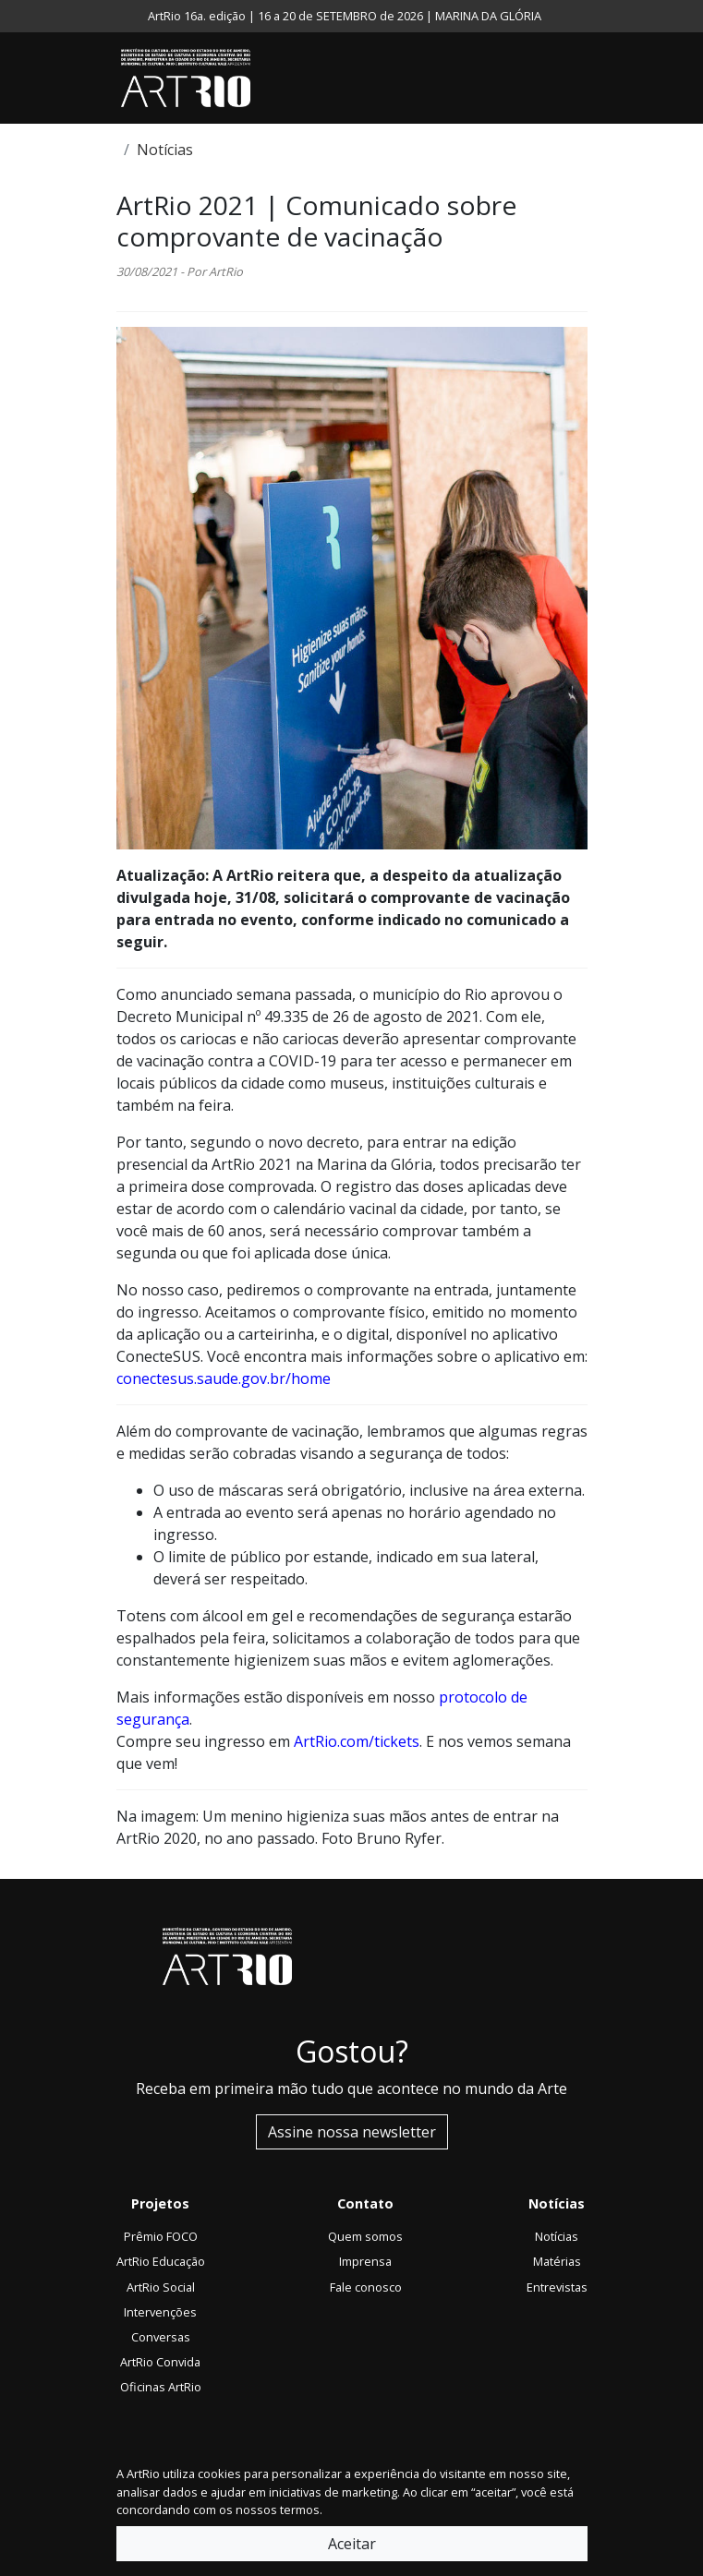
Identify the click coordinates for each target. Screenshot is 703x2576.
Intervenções (160, 2312)
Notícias (165, 149)
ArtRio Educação (160, 2261)
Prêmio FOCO (161, 2236)
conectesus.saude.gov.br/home (223, 1378)
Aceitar (352, 2544)
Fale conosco (366, 2287)
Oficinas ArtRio (160, 2386)
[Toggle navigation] (583, 78)
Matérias (557, 2261)
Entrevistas (557, 2287)
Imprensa (365, 2261)
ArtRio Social (161, 2287)
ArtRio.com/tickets (356, 1741)
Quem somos (365, 2236)
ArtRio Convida (160, 2361)
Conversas (160, 2337)
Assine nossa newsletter (352, 2132)
